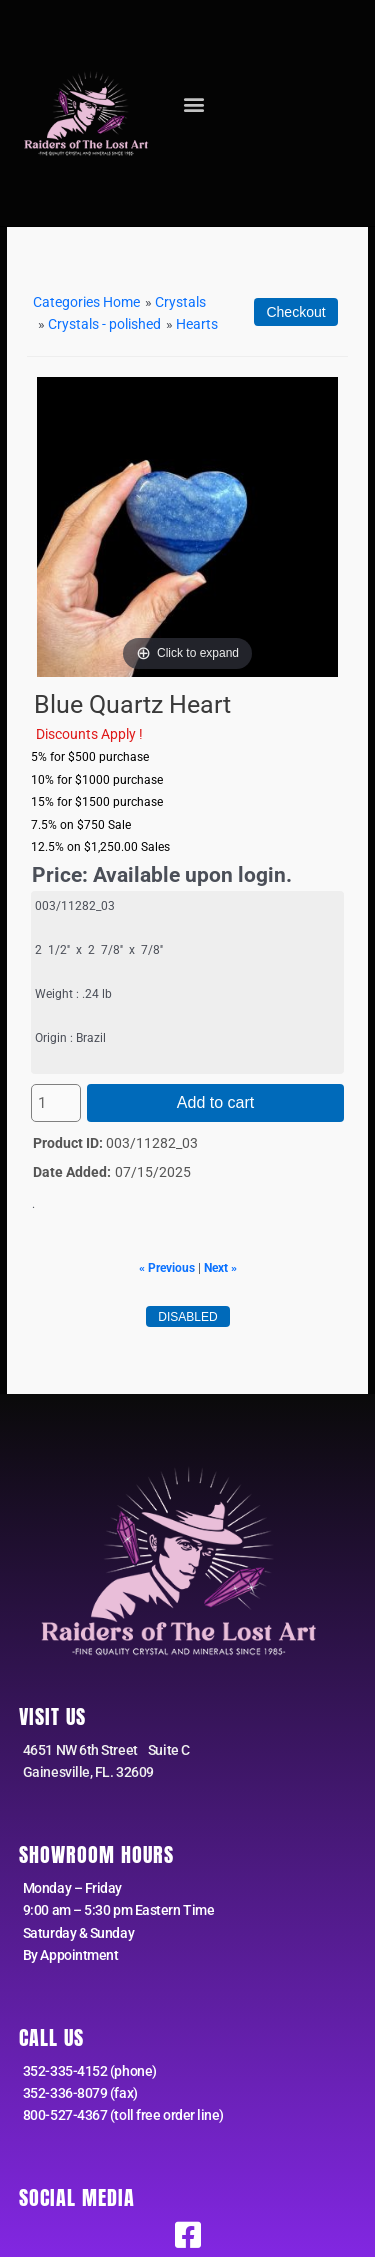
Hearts (197, 324)
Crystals (180, 302)
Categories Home (86, 302)
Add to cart (215, 1102)
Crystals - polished (104, 324)
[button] (194, 104)
